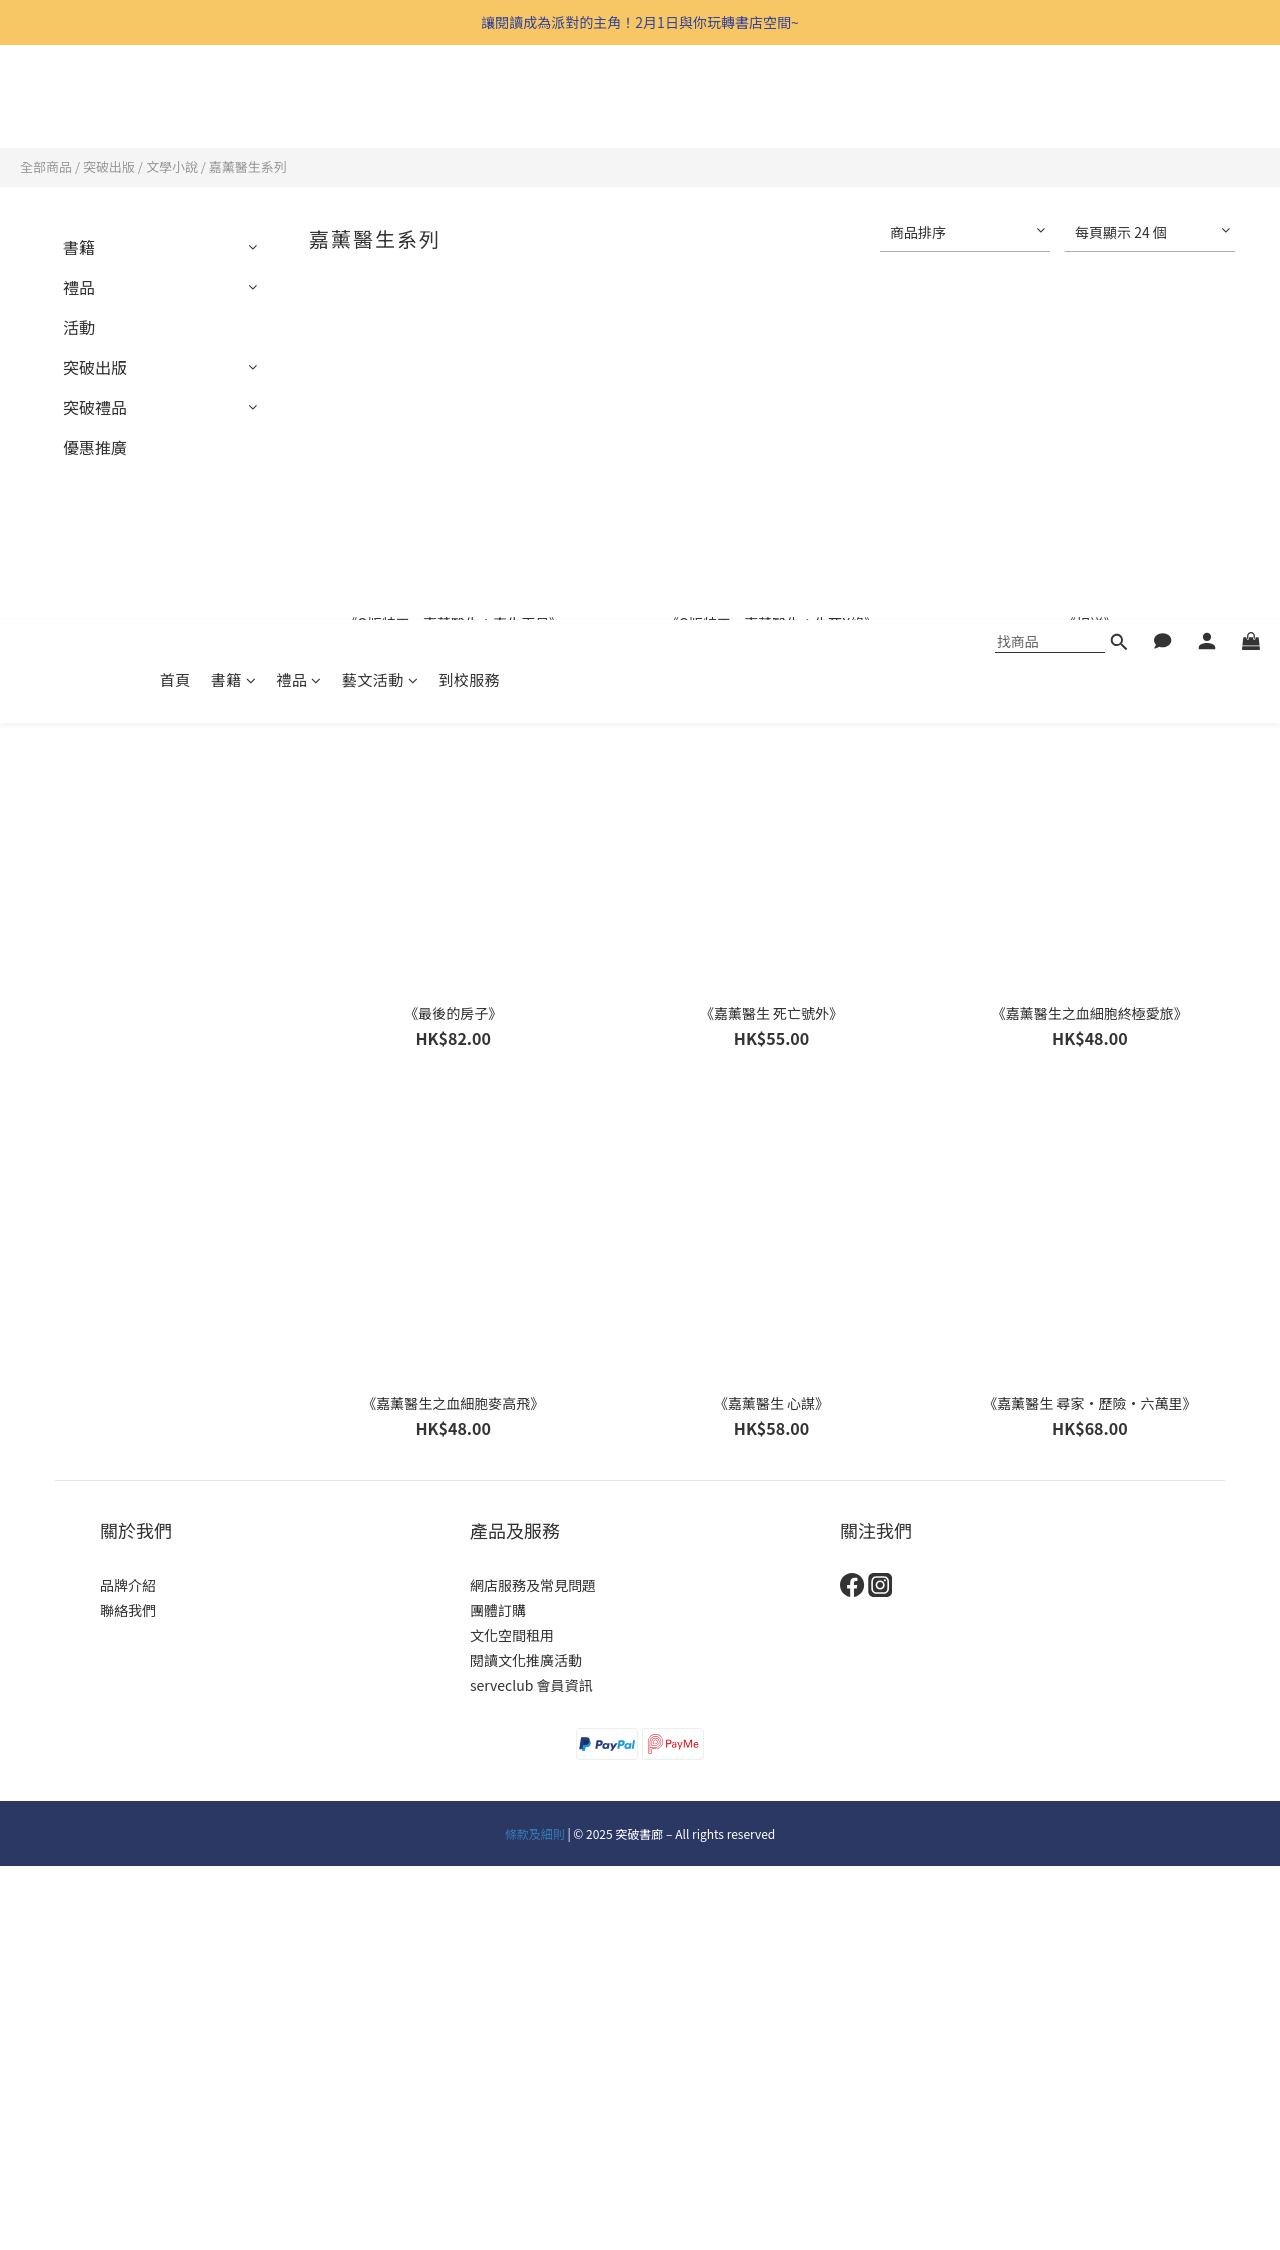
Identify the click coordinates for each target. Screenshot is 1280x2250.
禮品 (299, 104)
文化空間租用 (512, 1635)
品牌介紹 (128, 1585)
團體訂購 (498, 1610)
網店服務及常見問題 (533, 1585)
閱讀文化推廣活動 (526, 1660)
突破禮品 (95, 407)
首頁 (175, 104)
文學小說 (172, 166)
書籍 (234, 104)
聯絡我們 (128, 1610)
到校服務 (469, 104)
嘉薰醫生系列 (248, 166)
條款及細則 (535, 1833)
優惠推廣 (95, 447)
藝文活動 (380, 104)
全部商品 (46, 166)
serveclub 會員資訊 (531, 1685)
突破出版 (109, 166)
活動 (79, 327)
